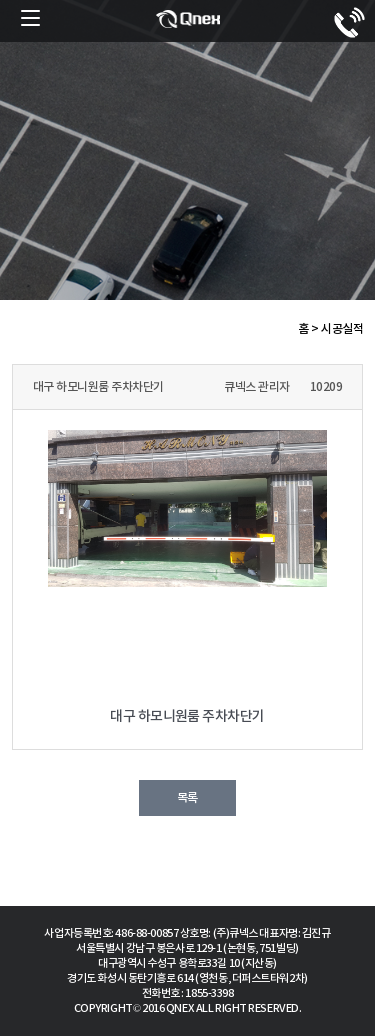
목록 (187, 798)
